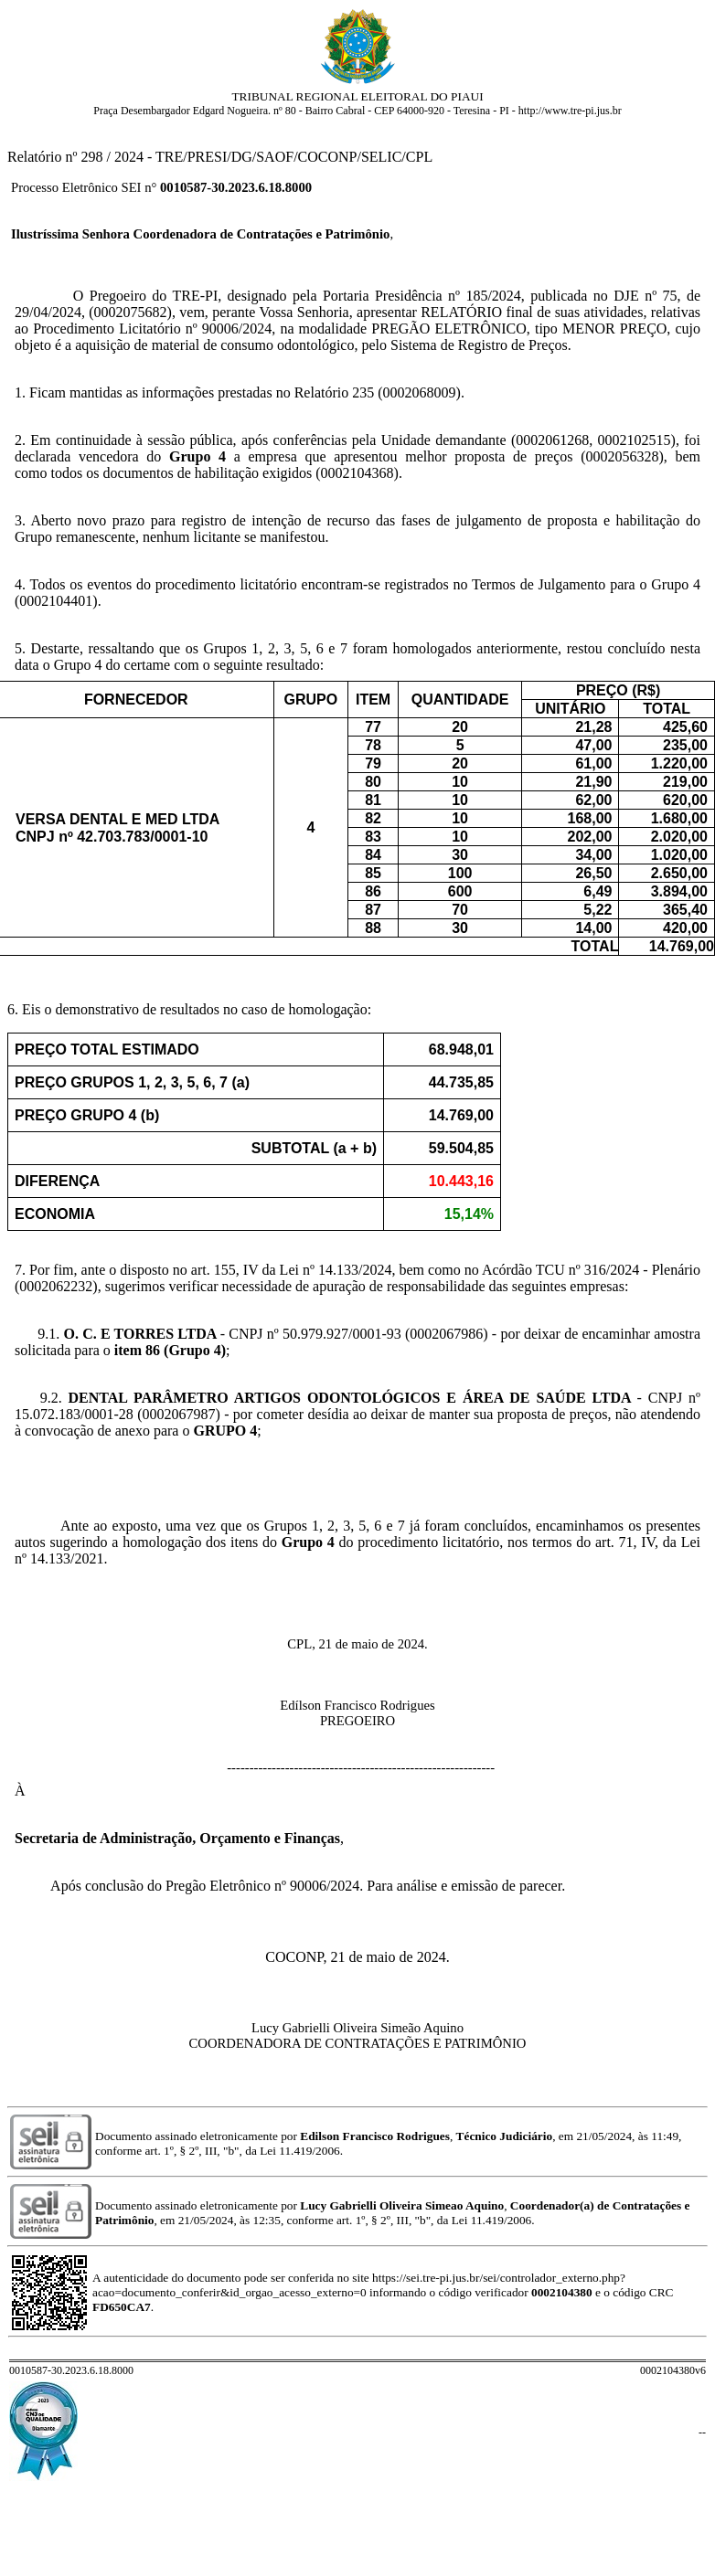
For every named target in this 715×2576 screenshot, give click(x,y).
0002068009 (419, 392)
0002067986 (446, 1333)
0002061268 (552, 440)
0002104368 (357, 473)
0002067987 (178, 1414)
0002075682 (130, 312)
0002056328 (621, 456)
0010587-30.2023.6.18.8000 (236, 187)
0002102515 (634, 440)
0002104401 (55, 601)
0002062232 (55, 1286)
